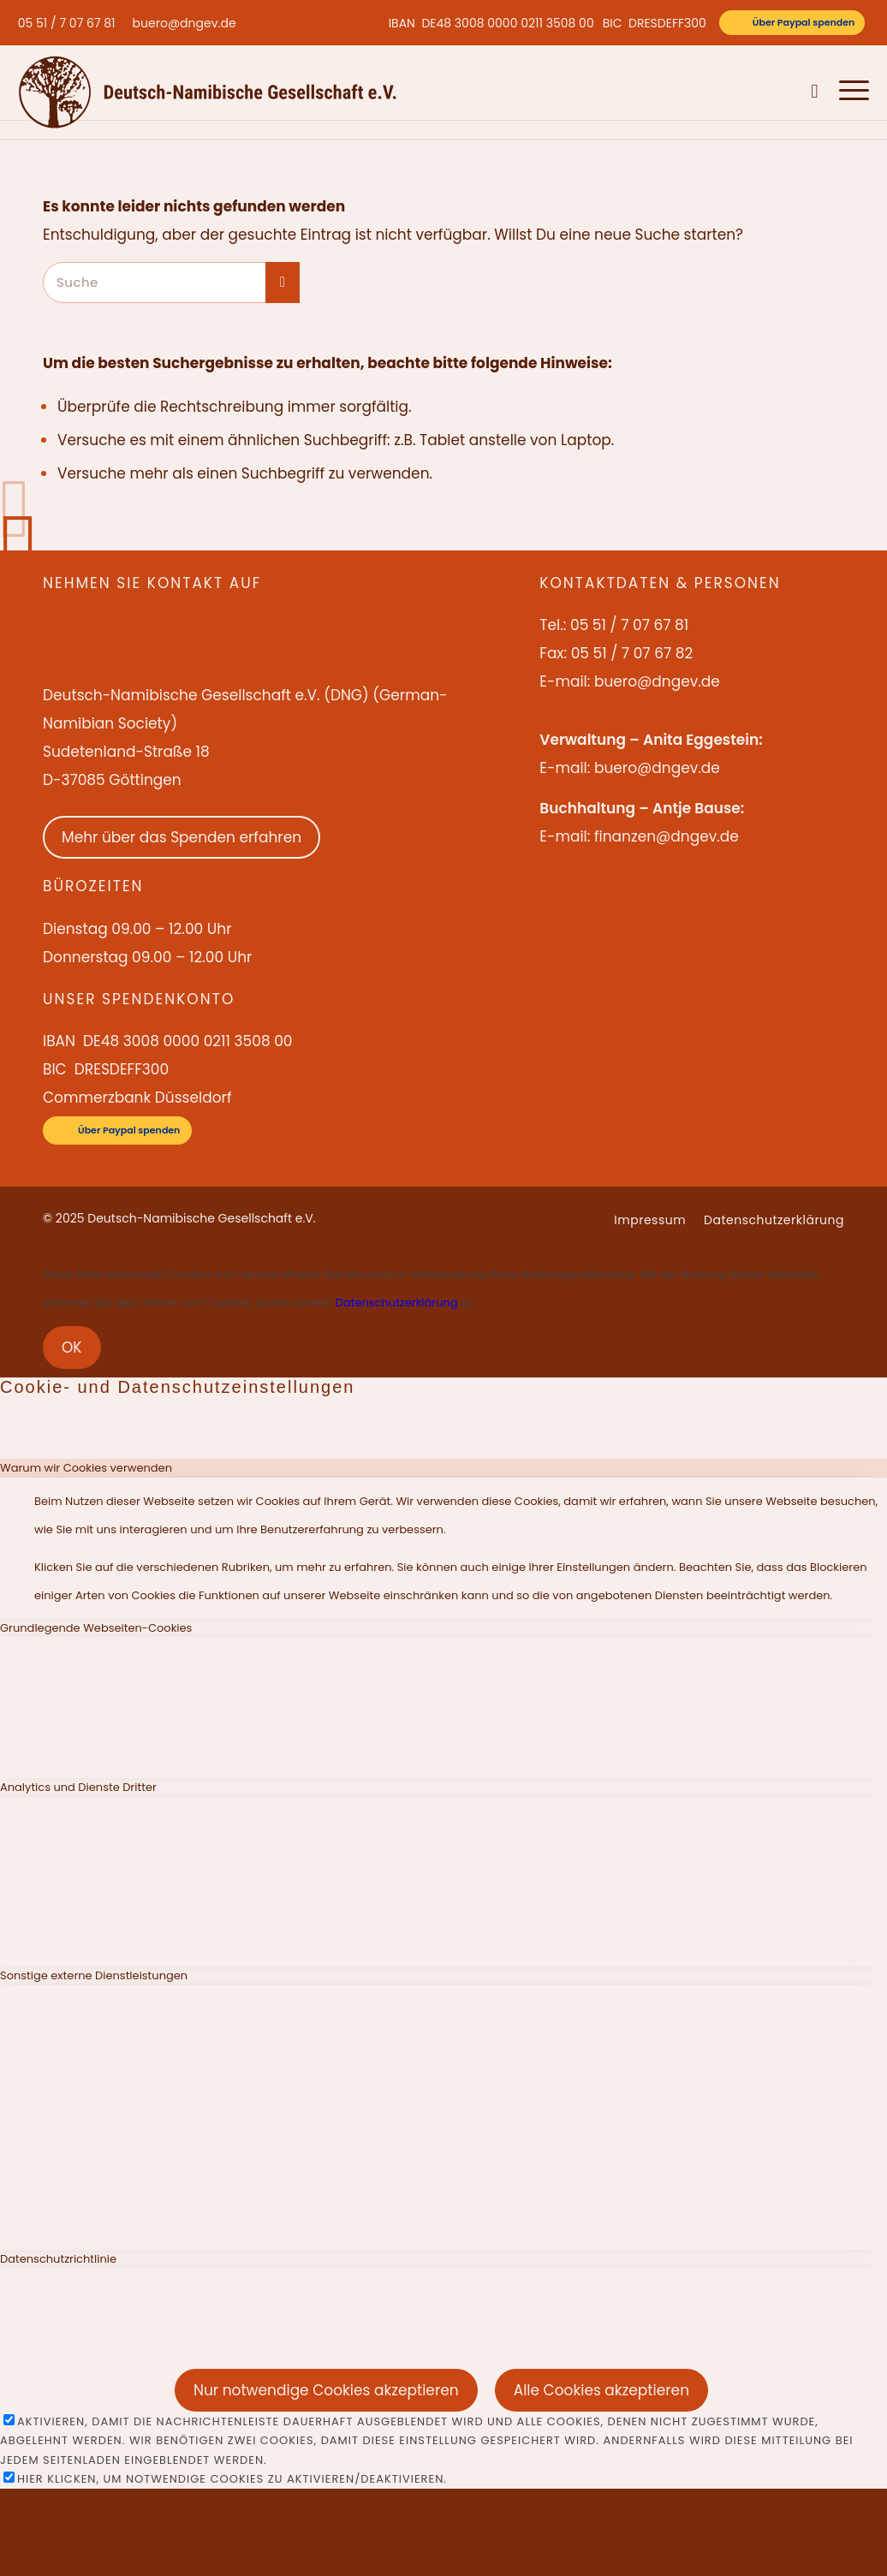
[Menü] (849, 92)
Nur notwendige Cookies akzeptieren (326, 2390)
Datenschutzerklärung (397, 1302)
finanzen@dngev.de (666, 836)
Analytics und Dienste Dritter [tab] (78, 1787)
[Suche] (815, 92)
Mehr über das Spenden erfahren (181, 837)
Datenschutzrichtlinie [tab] (58, 2259)
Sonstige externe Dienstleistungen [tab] (94, 1975)
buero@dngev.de (184, 23)
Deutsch (775, 91)
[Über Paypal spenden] (792, 22)
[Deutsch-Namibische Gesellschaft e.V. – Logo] (207, 91)
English (724, 91)
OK (72, 1347)
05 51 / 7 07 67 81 (67, 23)
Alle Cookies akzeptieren (601, 2390)
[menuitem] (71, 23)
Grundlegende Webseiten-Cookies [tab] (96, 1628)
